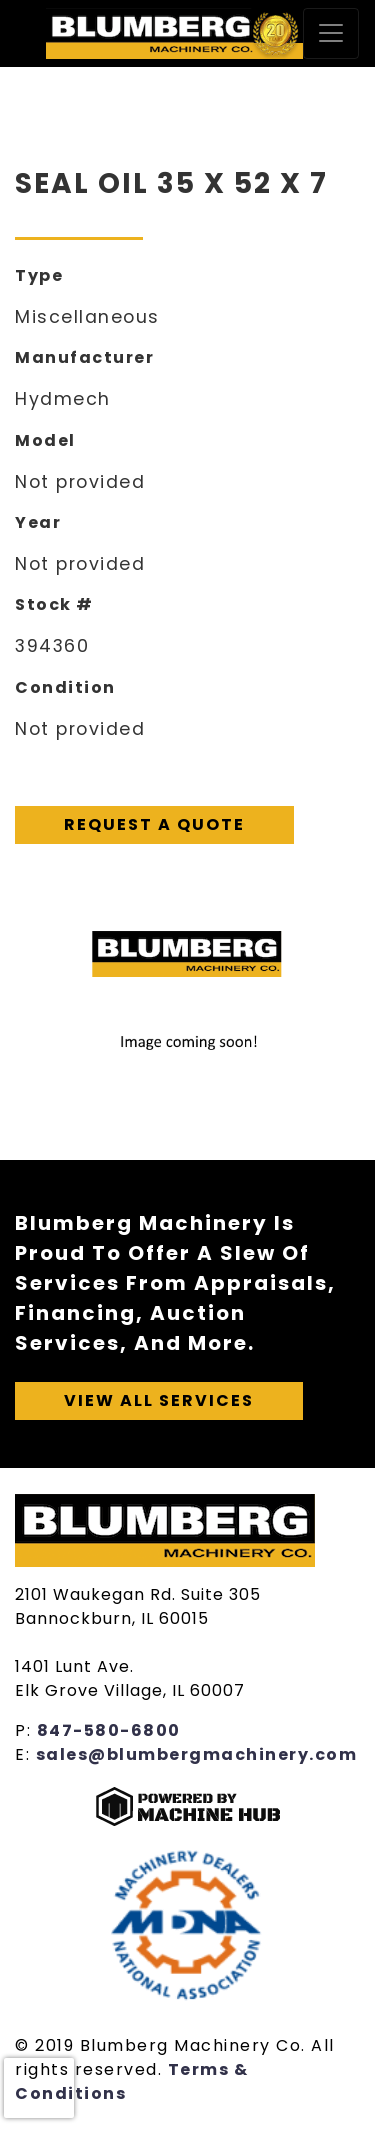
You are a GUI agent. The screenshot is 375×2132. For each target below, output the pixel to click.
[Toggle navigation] (331, 33)
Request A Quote (154, 824)
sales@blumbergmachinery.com (197, 1754)
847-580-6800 (109, 1730)
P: (26, 1730)
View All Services (159, 1400)
